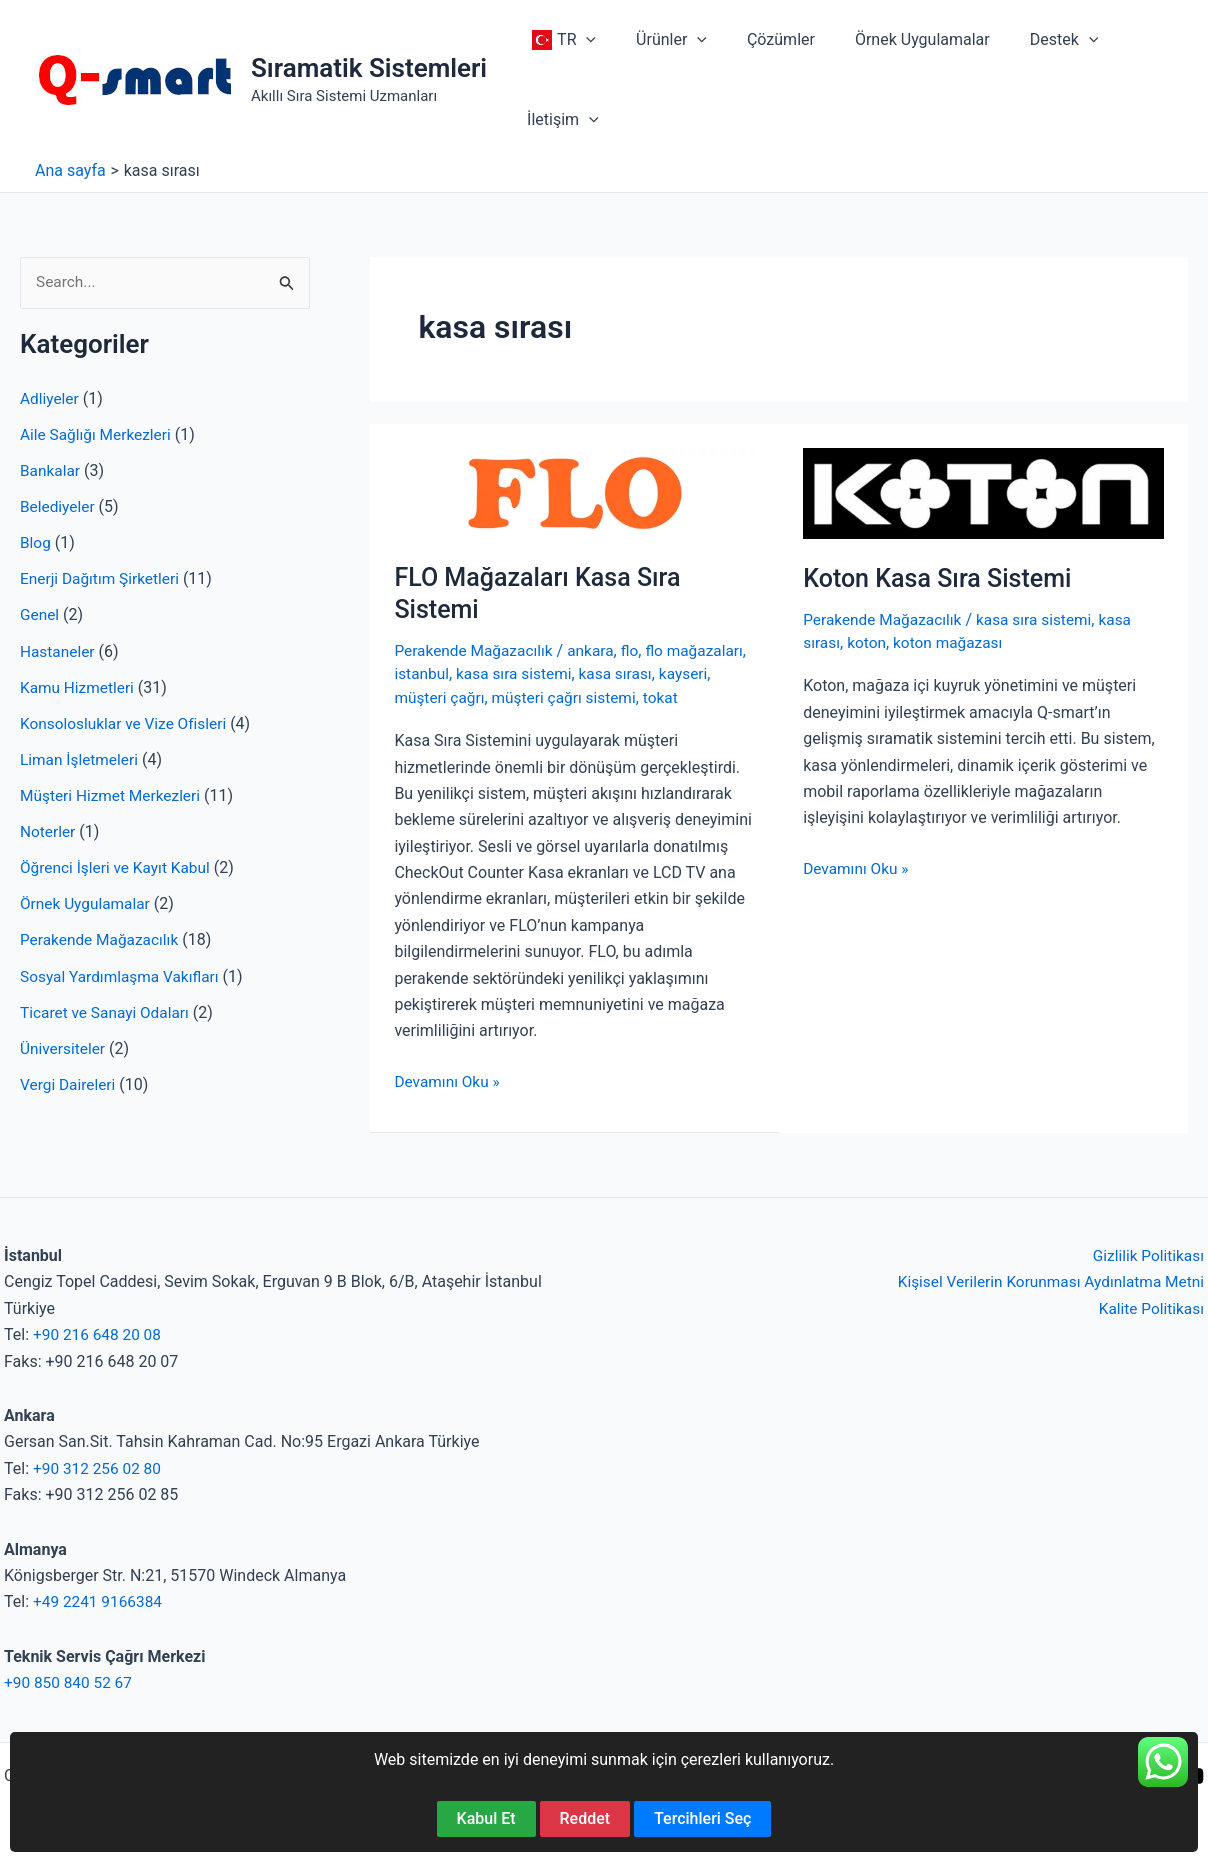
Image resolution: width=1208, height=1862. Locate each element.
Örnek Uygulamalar (87, 903)
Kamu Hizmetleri (79, 687)
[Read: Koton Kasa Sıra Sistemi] (983, 491)
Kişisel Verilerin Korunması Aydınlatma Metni (1045, 1281)
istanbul (509, 673)
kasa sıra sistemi (604, 673)
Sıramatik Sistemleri (369, 68)
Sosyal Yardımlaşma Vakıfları (123, 975)
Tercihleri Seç (702, 1818)
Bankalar (51, 471)
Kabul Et (486, 1818)
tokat (727, 696)
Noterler (48, 831)
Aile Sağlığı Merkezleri (98, 435)
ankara (597, 650)
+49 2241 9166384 (100, 1601)
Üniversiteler (64, 1047)
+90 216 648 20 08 (99, 1334)
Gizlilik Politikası (1146, 1255)
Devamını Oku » (448, 1081)
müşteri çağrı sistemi (628, 696)
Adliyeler (50, 399)
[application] (582, 40)
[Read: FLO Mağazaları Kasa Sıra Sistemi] (574, 491)
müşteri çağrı (499, 696)
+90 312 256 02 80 (99, 1467)
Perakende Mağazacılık (102, 939)
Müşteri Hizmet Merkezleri (113, 795)
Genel (40, 615)
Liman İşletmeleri (81, 759)
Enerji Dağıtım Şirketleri (102, 579)
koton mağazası (953, 642)
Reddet (585, 1818)
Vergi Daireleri (69, 1083)
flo (638, 650)
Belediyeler (59, 507)
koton (869, 642)
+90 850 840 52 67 (70, 1682)
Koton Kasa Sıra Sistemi (942, 578)
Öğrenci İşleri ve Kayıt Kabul (118, 867)
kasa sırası (709, 673)
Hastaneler (58, 651)
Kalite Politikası (1149, 1307)
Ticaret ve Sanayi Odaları (107, 1011)
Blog (36, 543)
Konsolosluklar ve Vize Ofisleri (127, 723)
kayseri (419, 696)
